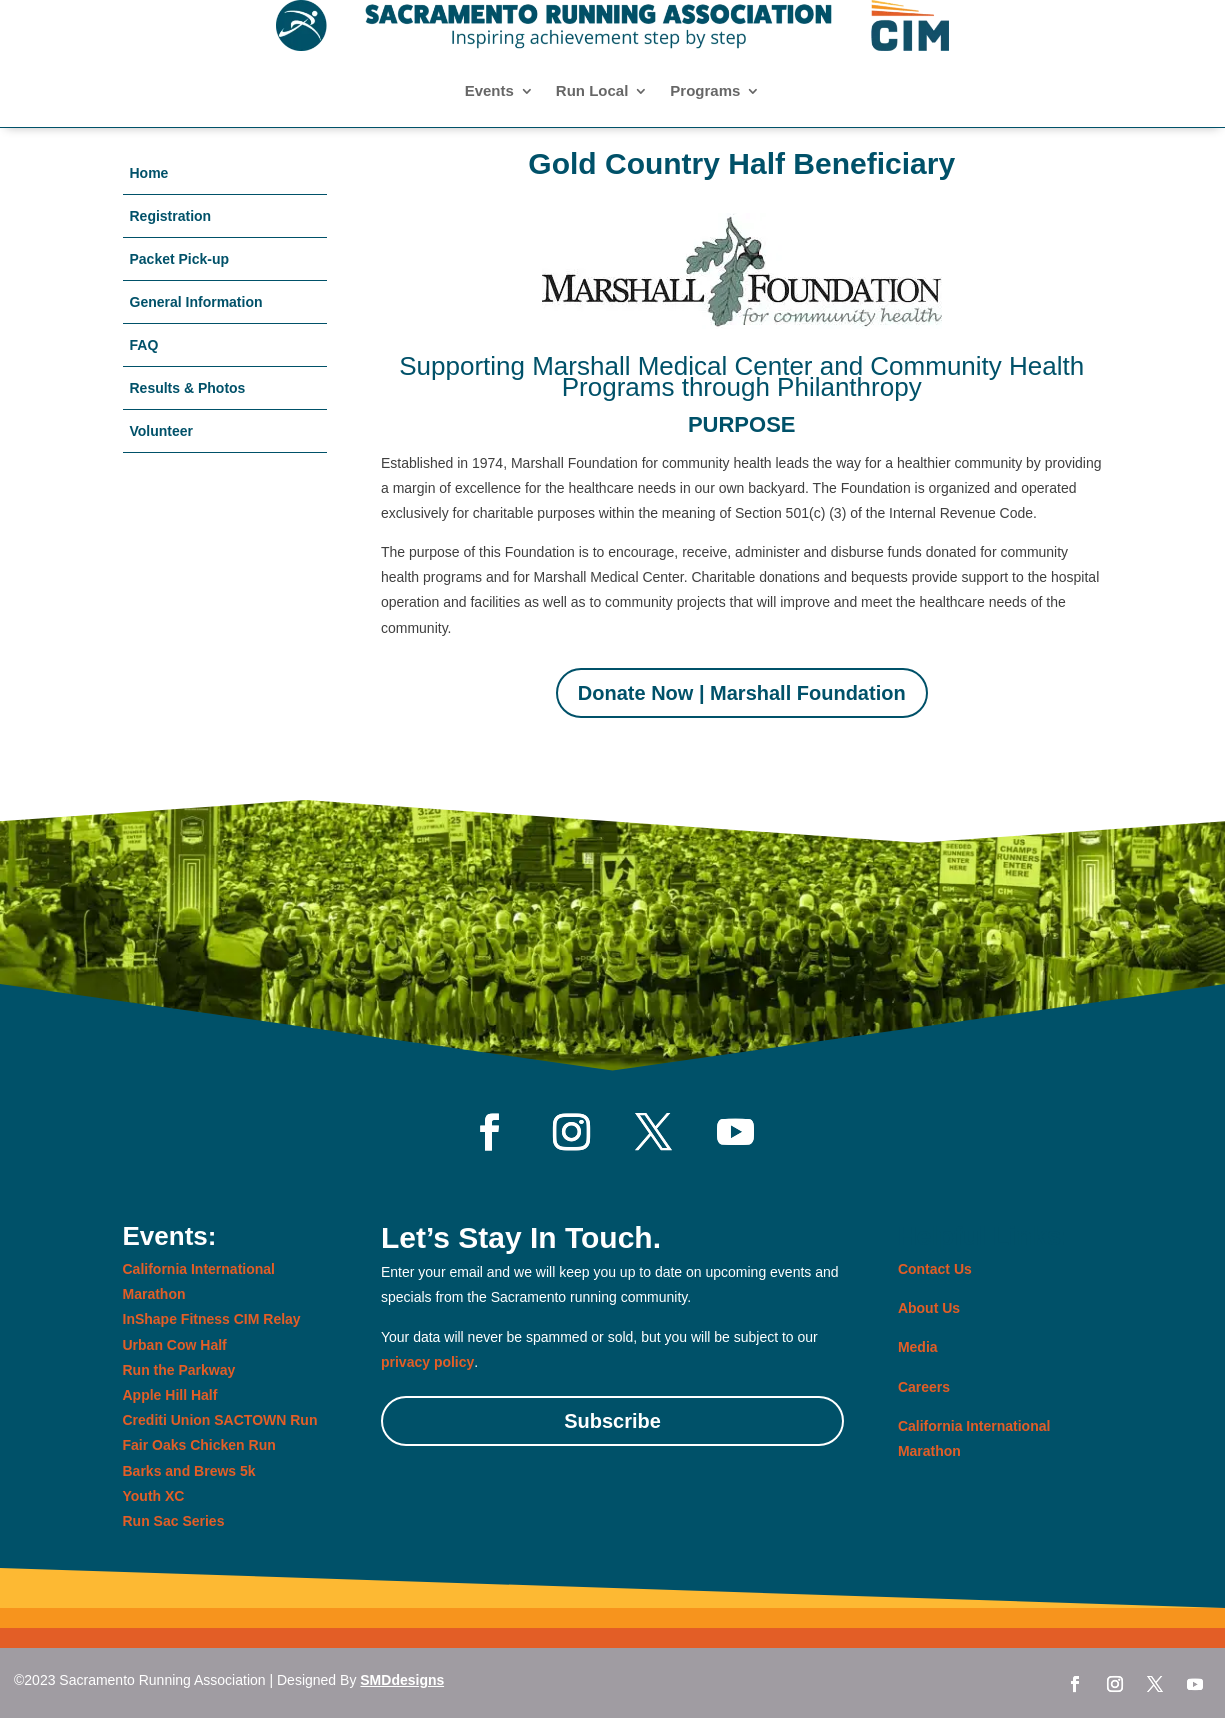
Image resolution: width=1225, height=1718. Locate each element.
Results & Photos (188, 388)
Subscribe (612, 1421)
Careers (924, 1387)
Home (149, 173)
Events (489, 91)
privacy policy (427, 1362)
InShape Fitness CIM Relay (212, 1319)
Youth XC (154, 1496)
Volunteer (162, 431)
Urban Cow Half (175, 1345)
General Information (196, 302)
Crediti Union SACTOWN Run (220, 1420)
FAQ (144, 345)
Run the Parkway (179, 1370)
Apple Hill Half (170, 1395)
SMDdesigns (402, 1680)
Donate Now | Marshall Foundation (742, 693)
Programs (705, 91)
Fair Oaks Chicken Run (199, 1445)
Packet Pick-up (180, 259)
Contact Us (935, 1269)
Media (918, 1347)
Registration (171, 216)
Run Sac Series (174, 1521)
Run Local (592, 91)
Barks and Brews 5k (189, 1471)
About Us (929, 1308)
